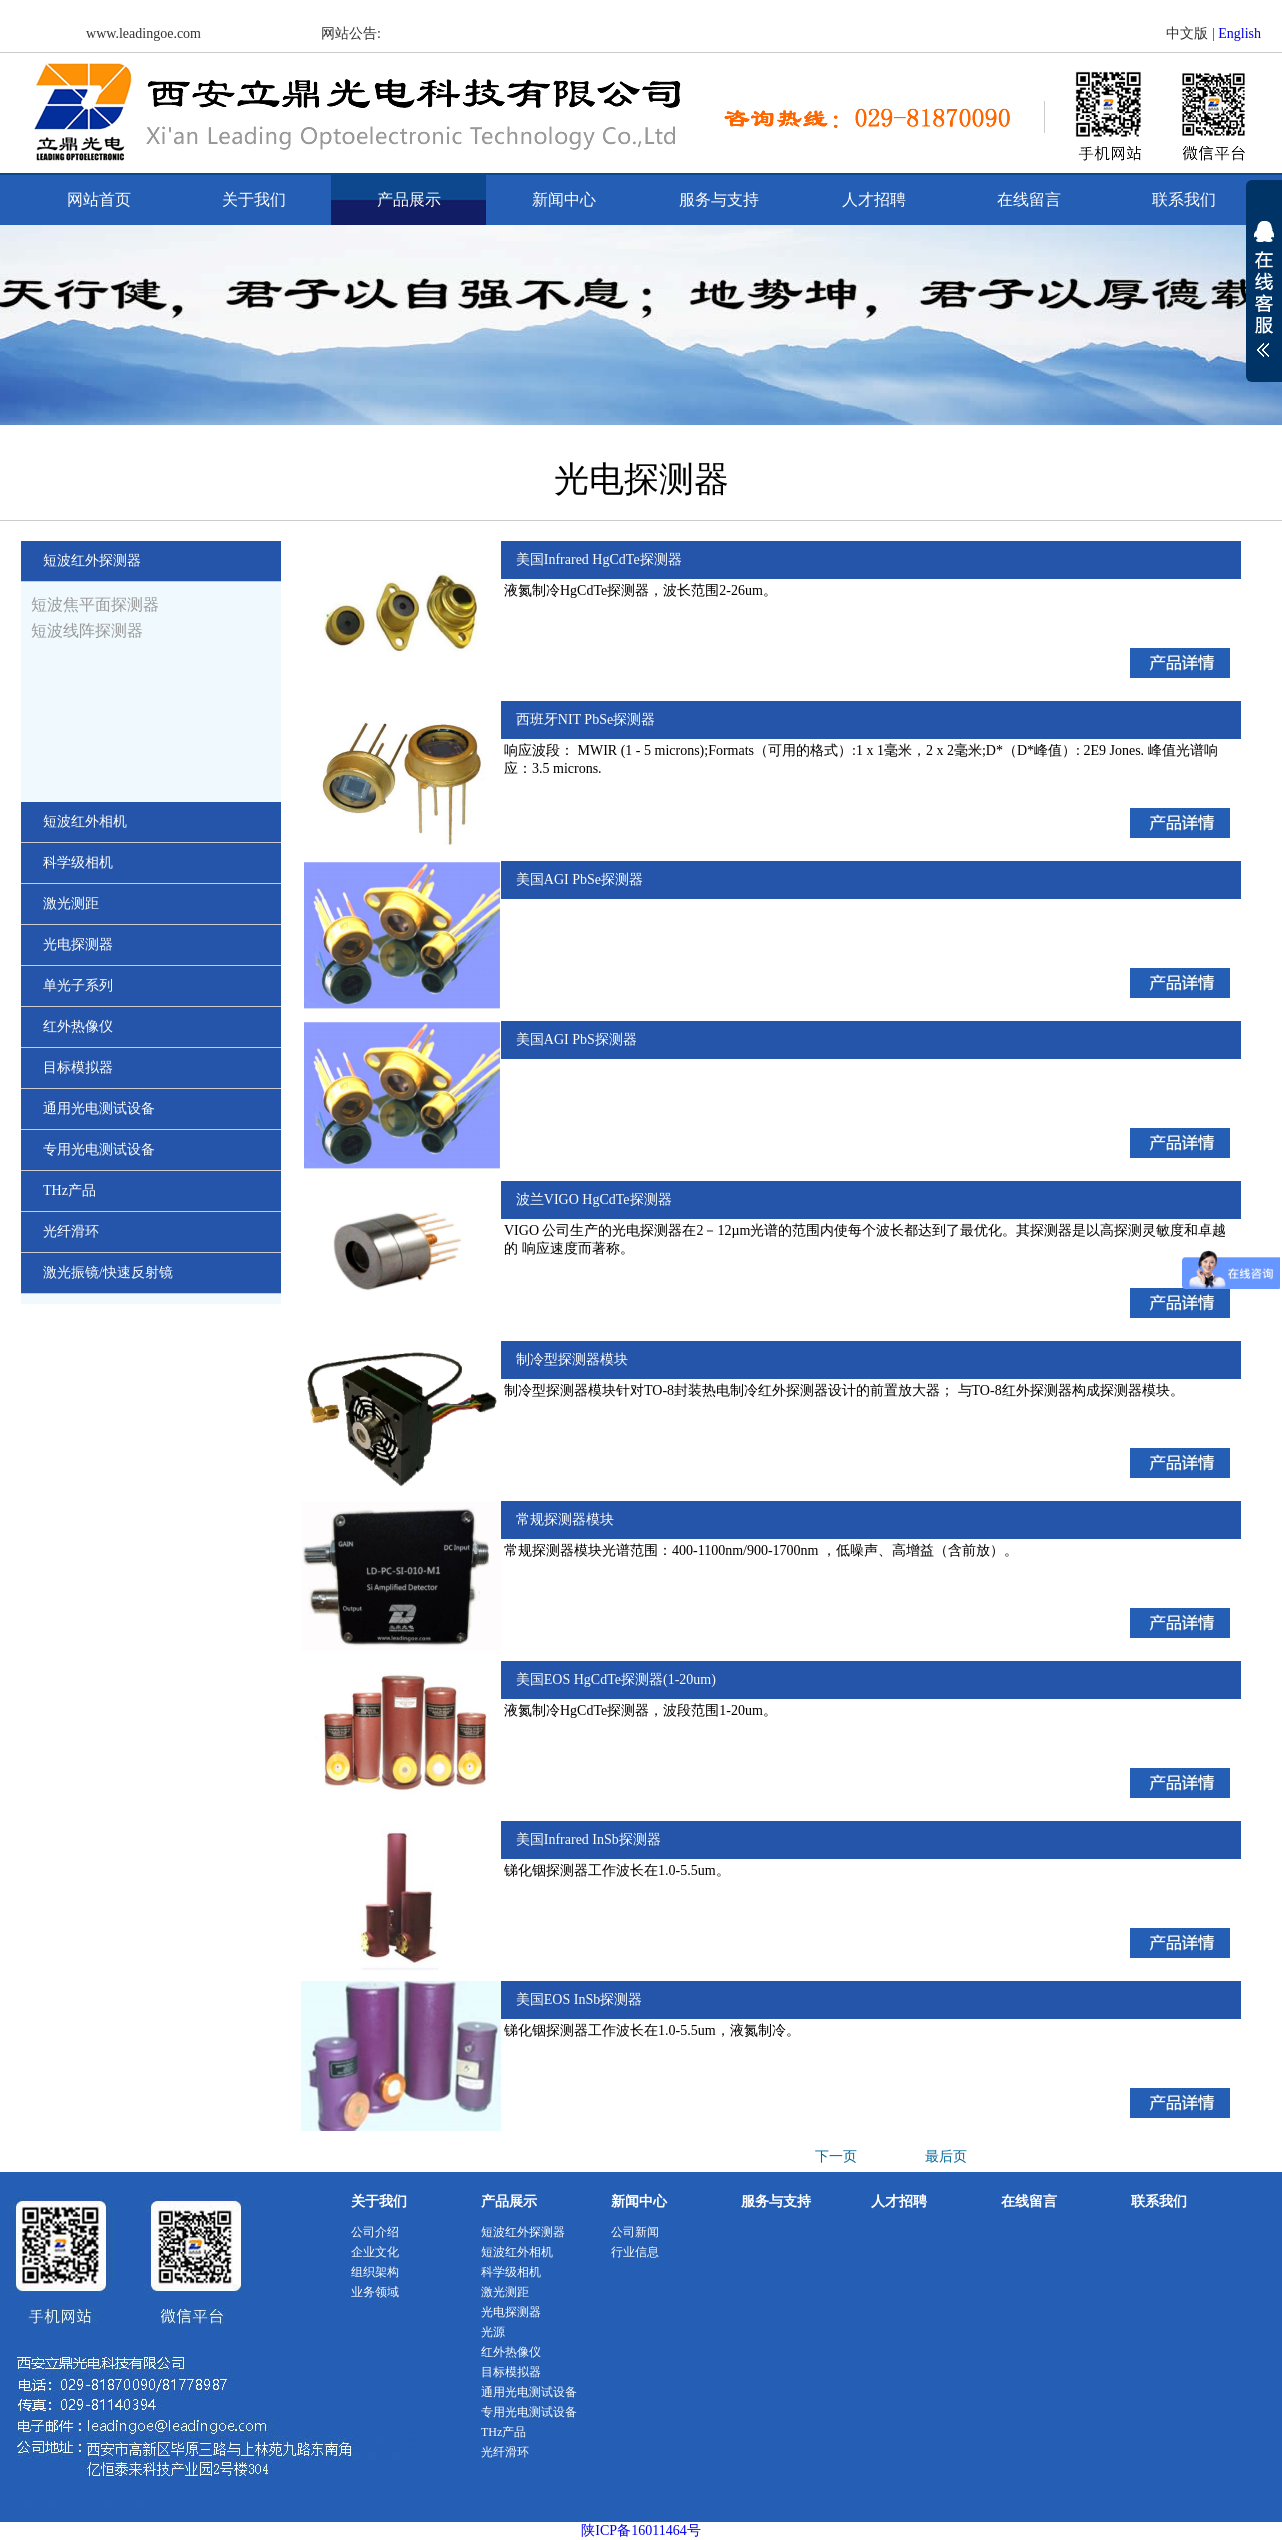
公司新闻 (635, 2232)
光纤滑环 (505, 2452)
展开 (1264, 302)
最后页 (946, 2156)
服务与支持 (719, 199)
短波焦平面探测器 (95, 604)
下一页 (836, 2156)
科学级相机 (511, 2272)
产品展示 (409, 199)
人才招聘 (874, 199)
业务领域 (375, 2292)
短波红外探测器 (523, 2232)
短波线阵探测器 (87, 630)
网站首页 (99, 199)
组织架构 (375, 2272)
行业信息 (635, 2252)
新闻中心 (564, 199)
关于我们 (254, 199)
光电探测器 (511, 2312)
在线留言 (1029, 199)
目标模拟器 (511, 2372)
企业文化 (375, 2252)
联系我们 (1184, 199)
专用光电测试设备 (529, 2412)
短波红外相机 (517, 2252)
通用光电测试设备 (529, 2392)
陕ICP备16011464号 (640, 2530)
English (1239, 33)
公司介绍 (375, 2232)
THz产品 (503, 2432)
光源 (493, 2332)
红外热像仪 (511, 2352)
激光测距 (505, 2292)
